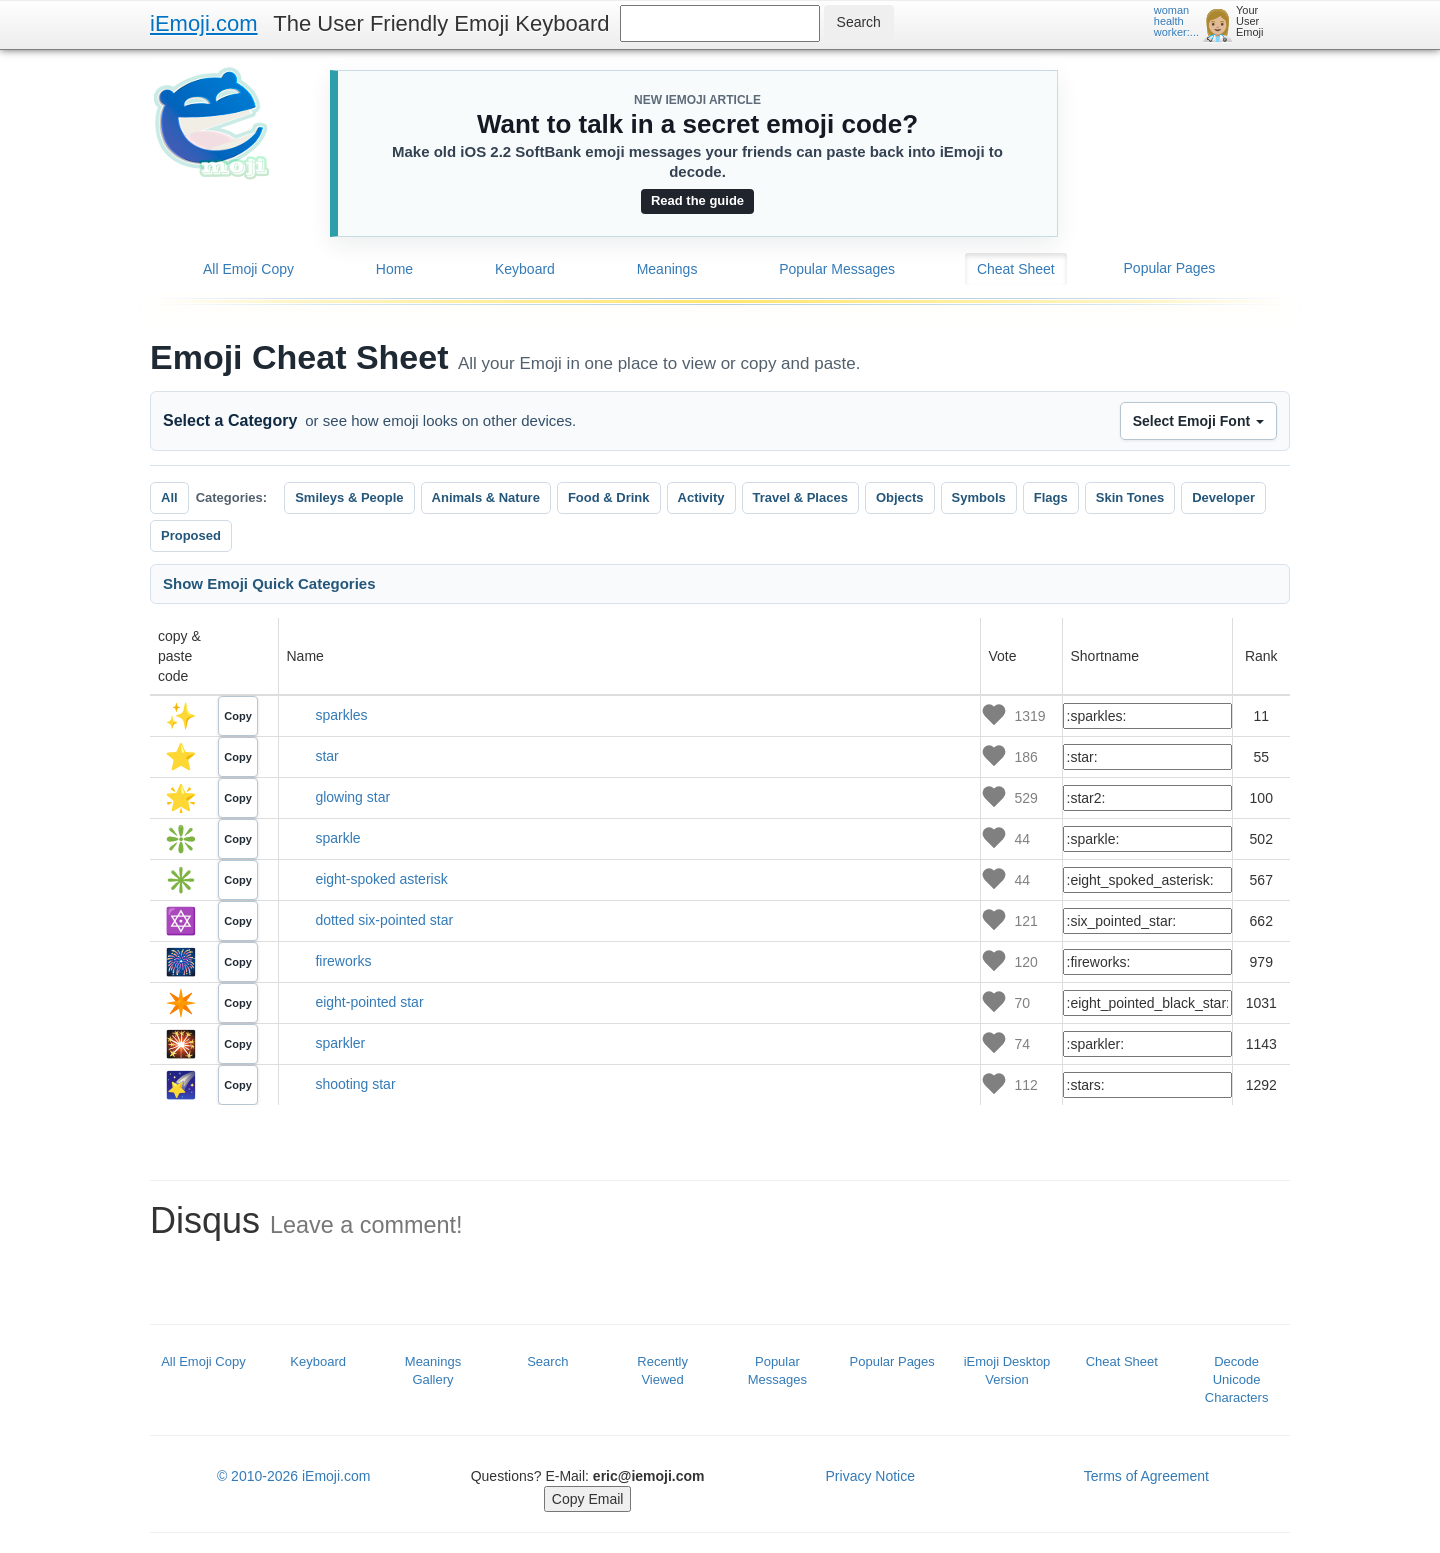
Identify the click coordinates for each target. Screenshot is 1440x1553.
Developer (1223, 497)
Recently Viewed (662, 1370)
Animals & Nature (486, 497)
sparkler (340, 1043)
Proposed (191, 535)
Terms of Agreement (1146, 1476)
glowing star (352, 797)
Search (547, 1361)
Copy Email (588, 1499)
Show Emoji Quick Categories (269, 583)
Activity (701, 497)
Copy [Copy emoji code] (238, 716)
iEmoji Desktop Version (1007, 1370)
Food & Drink (609, 497)
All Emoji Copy (248, 269)
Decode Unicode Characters (1237, 1379)
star (326, 756)
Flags (1051, 497)
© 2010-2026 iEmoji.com (294, 1476)
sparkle (337, 838)
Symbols (979, 497)
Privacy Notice (870, 1476)
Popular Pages (1170, 268)
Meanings (667, 269)
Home (394, 269)
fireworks (343, 961)
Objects (900, 497)
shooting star (355, 1084)
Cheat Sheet (1016, 269)
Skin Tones (1130, 497)
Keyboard (525, 269)
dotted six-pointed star (384, 920)
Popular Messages (837, 269)
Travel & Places (800, 497)
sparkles (341, 715)
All (169, 497)
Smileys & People (349, 497)
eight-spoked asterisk (381, 879)
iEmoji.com (204, 23)
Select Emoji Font (1198, 421)
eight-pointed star (369, 1002)
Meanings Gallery (433, 1370)
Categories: (232, 497)
